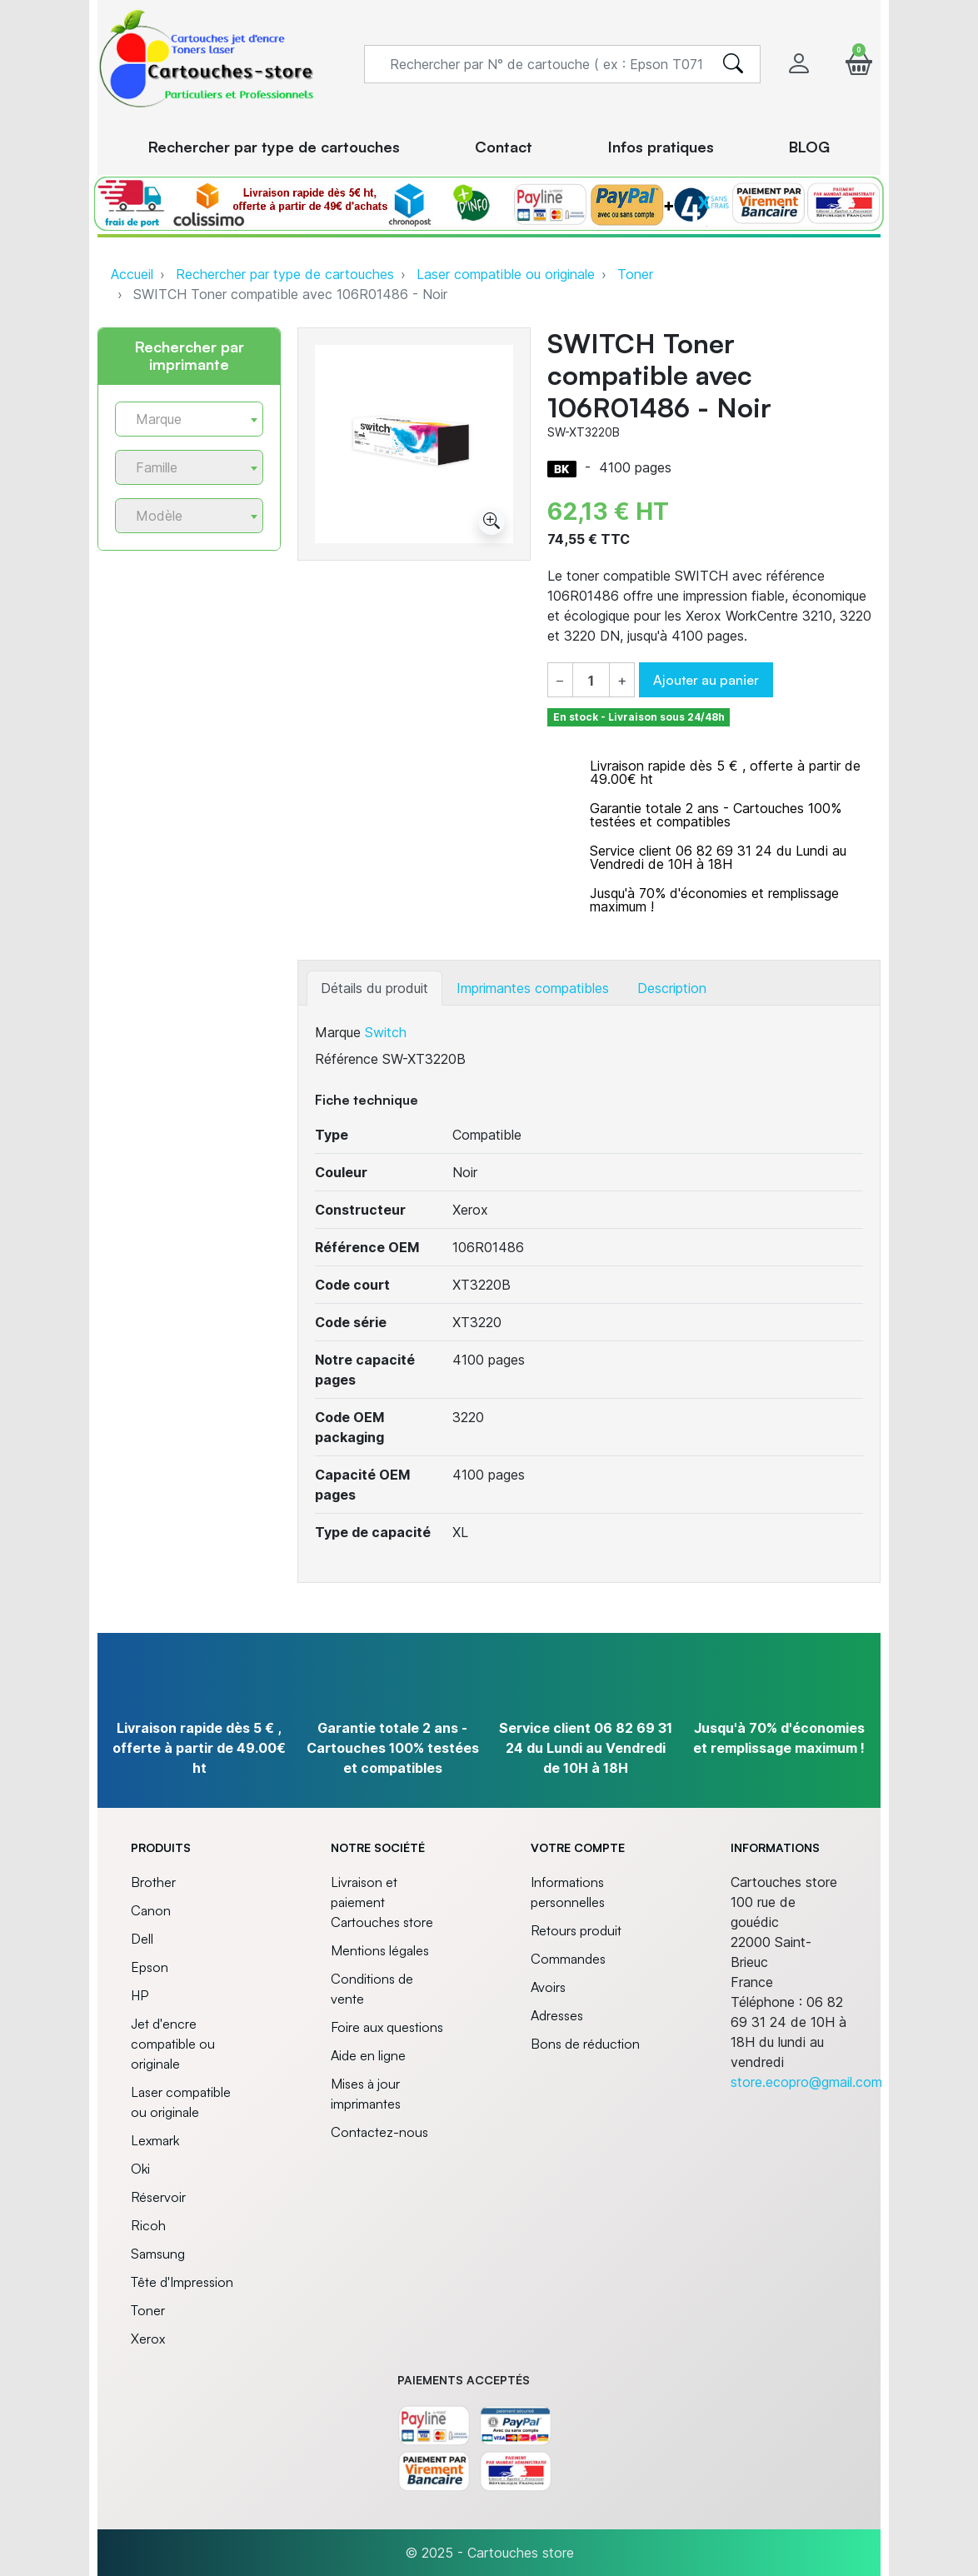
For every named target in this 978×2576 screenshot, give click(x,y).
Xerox (148, 2338)
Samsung (158, 2253)
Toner (635, 274)
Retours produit (576, 1930)
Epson (149, 1967)
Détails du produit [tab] (374, 988)
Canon (151, 1910)
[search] (733, 64)
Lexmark (155, 2140)
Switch (386, 1032)
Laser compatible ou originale (506, 274)
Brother (153, 1882)
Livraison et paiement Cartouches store (382, 1902)
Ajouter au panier (706, 679)
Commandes (568, 1958)
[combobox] (189, 419)
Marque (338, 1032)
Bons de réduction (585, 2043)
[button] (859, 64)
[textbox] (182, 419)
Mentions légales (380, 1950)
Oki (140, 2168)
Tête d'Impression (182, 2282)
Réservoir (158, 2197)
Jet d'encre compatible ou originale (173, 2043)
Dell (142, 1938)
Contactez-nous (379, 2132)
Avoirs (548, 1987)
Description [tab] (671, 988)
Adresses (557, 2015)
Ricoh (148, 2225)
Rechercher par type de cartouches (285, 274)
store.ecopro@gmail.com (806, 2082)
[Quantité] (591, 680)
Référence (346, 1059)
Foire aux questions (387, 2027)
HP (139, 1995)
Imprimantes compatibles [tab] (533, 988)
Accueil (132, 274)
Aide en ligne (368, 2055)
